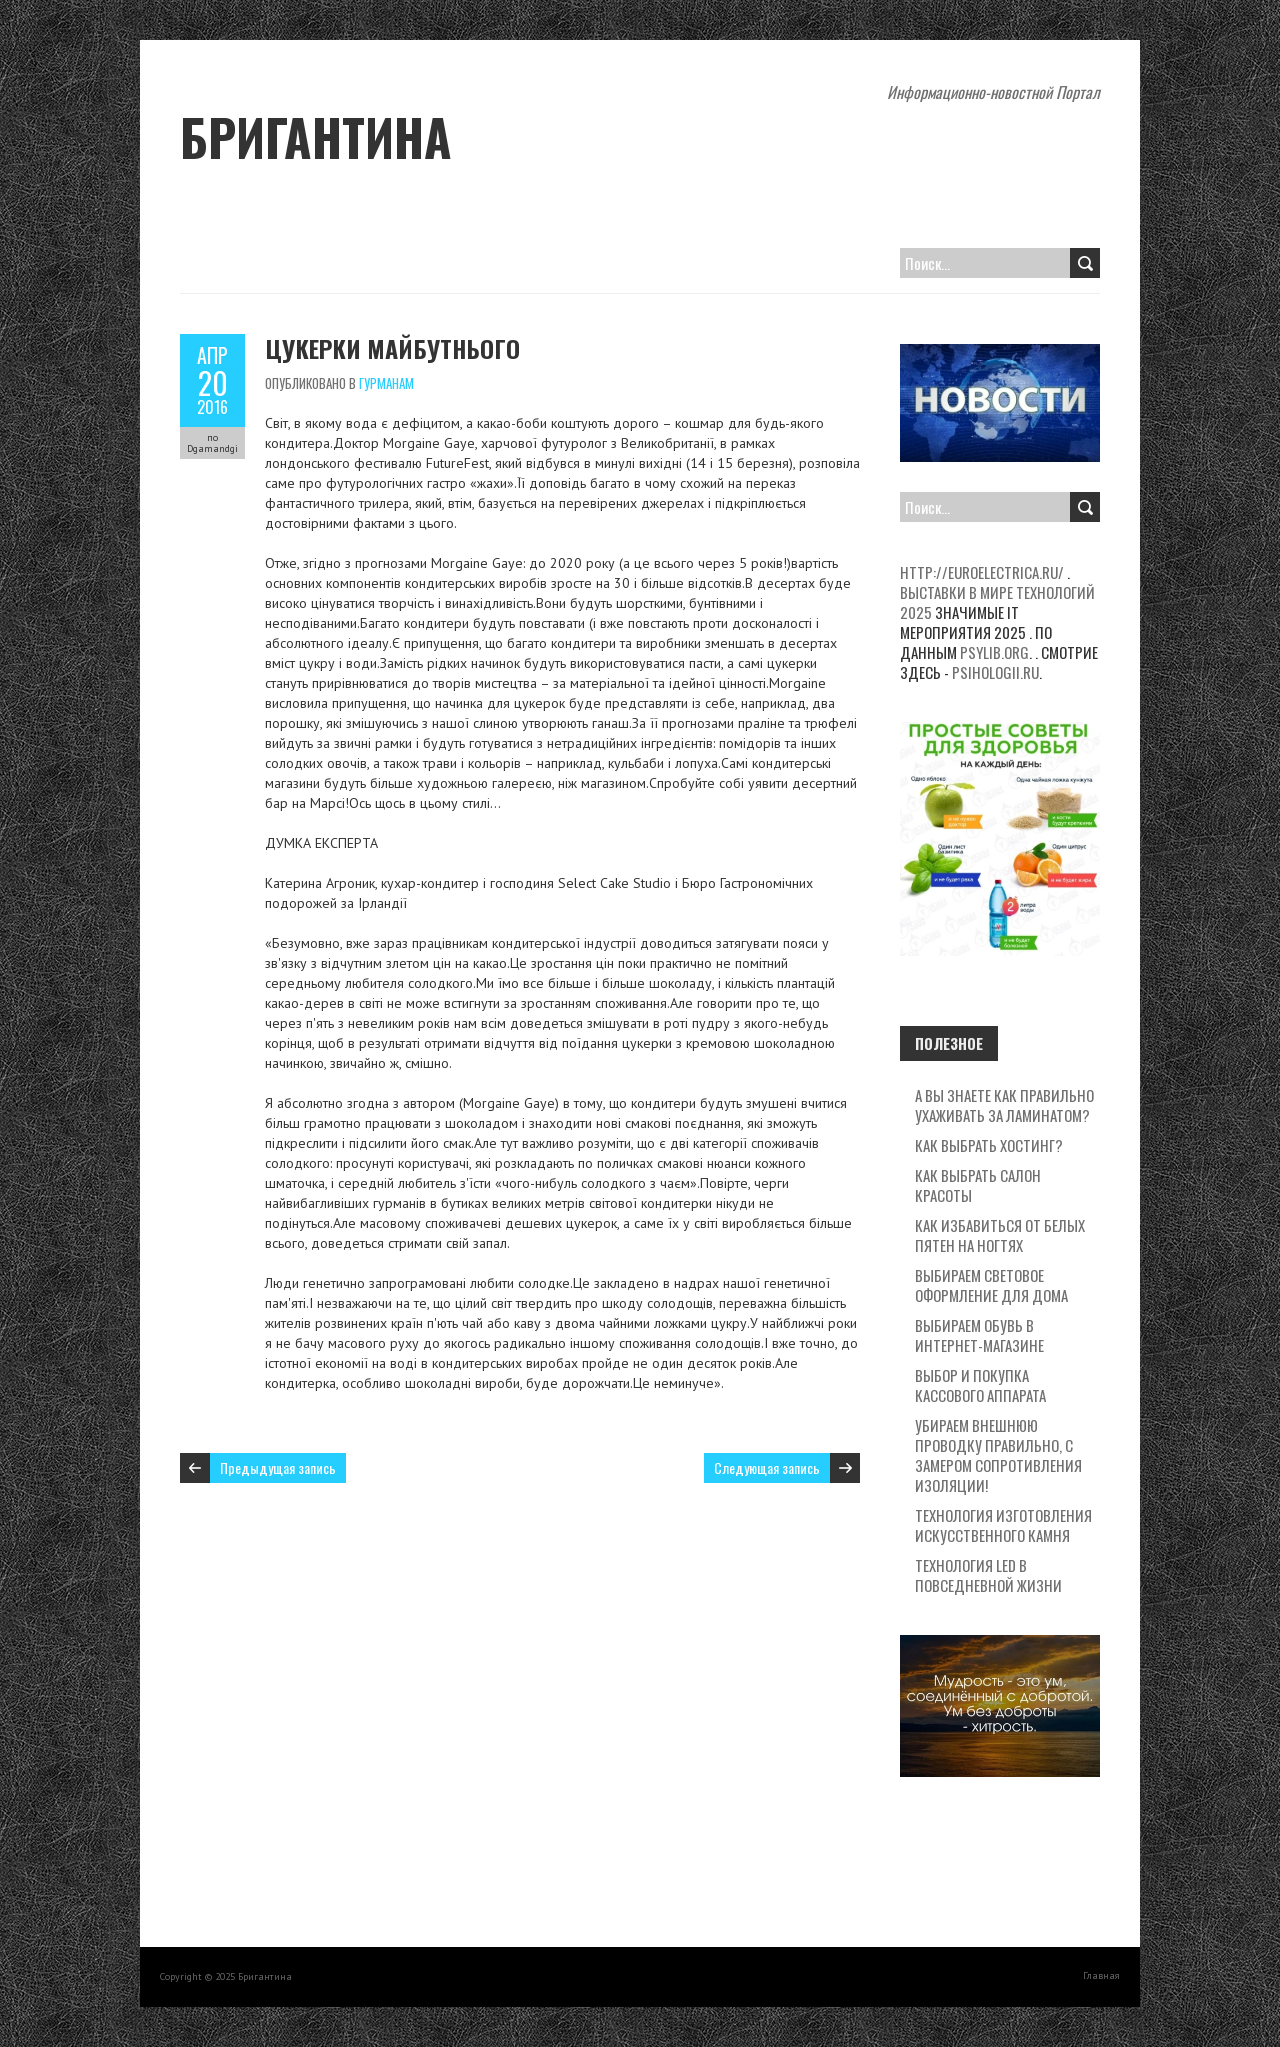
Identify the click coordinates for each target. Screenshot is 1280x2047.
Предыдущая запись (278, 1467)
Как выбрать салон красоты (978, 1185)
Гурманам (386, 383)
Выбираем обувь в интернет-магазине (979, 1335)
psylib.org (994, 652)
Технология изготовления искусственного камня (1003, 1525)
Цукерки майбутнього (392, 348)
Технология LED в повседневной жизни (988, 1575)
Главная (1101, 1975)
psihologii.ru (995, 672)
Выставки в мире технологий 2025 (997, 602)
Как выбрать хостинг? (989, 1145)
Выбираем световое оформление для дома (991, 1285)
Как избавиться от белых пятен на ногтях (1000, 1235)
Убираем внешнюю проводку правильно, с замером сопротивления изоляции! (998, 1455)
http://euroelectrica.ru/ (982, 572)
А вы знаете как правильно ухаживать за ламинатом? (1004, 1105)
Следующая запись (767, 1467)
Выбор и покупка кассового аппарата (980, 1385)
